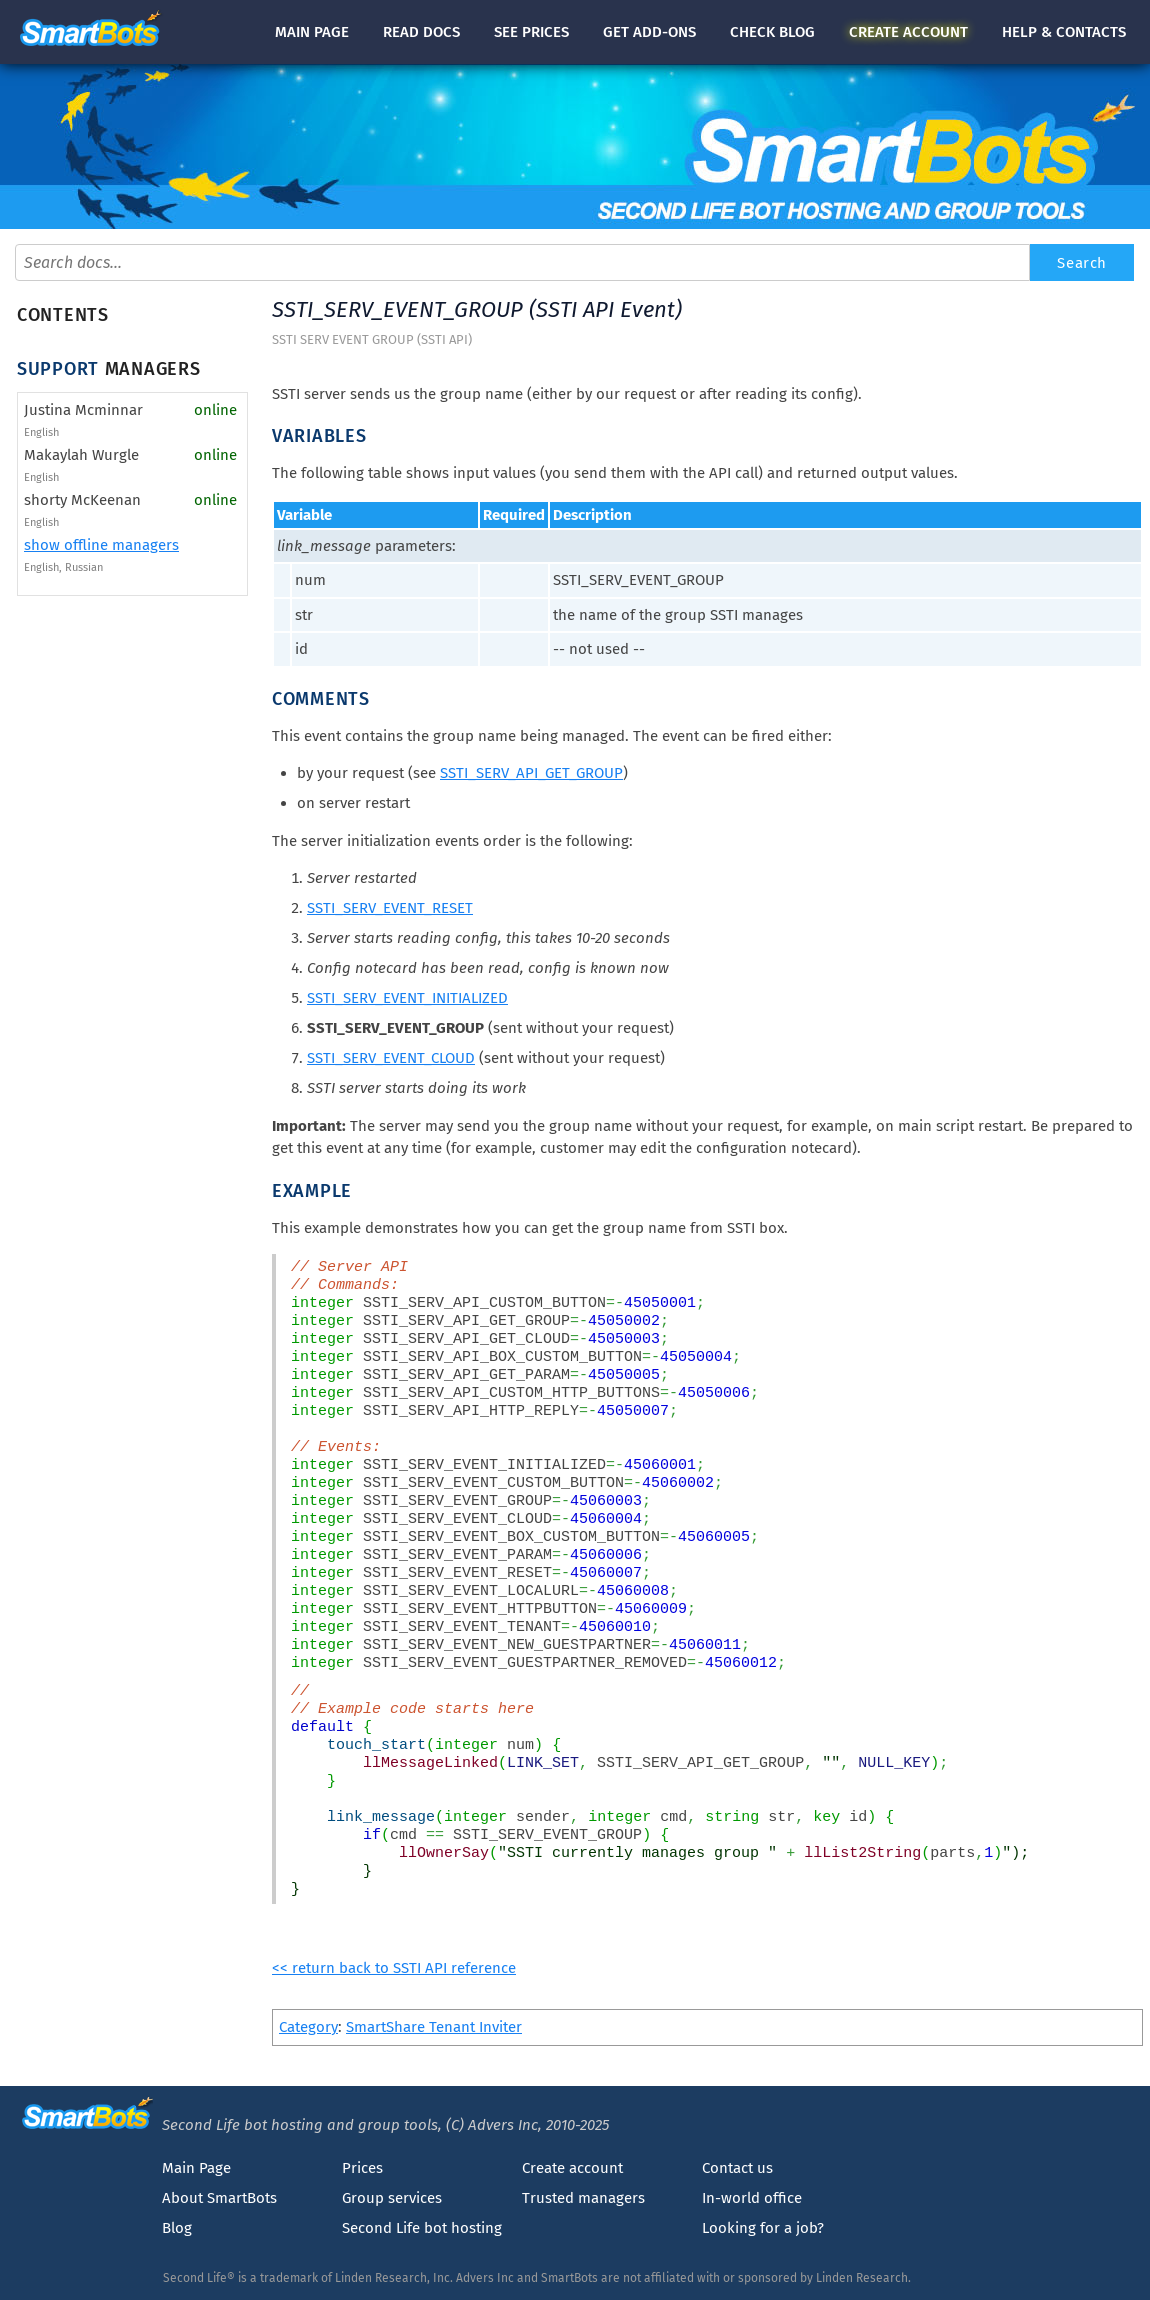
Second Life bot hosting (422, 2228)
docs (421, 32)
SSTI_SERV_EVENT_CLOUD (391, 1058)
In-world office (752, 2198)
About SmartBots (219, 2198)
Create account (572, 2168)
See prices (531, 32)
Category (308, 2027)
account (908, 32)
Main (312, 32)
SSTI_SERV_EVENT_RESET (390, 908)
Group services (392, 2198)
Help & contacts (1064, 32)
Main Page (196, 2168)
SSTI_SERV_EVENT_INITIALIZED (407, 998)
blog (772, 32)
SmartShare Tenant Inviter (434, 2027)
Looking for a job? (763, 2228)
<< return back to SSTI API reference (394, 1968)
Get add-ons (649, 32)
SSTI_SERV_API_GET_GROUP (531, 773)
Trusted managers (583, 2198)
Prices (362, 2168)
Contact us (737, 2168)
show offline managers (101, 545)
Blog (177, 2228)
